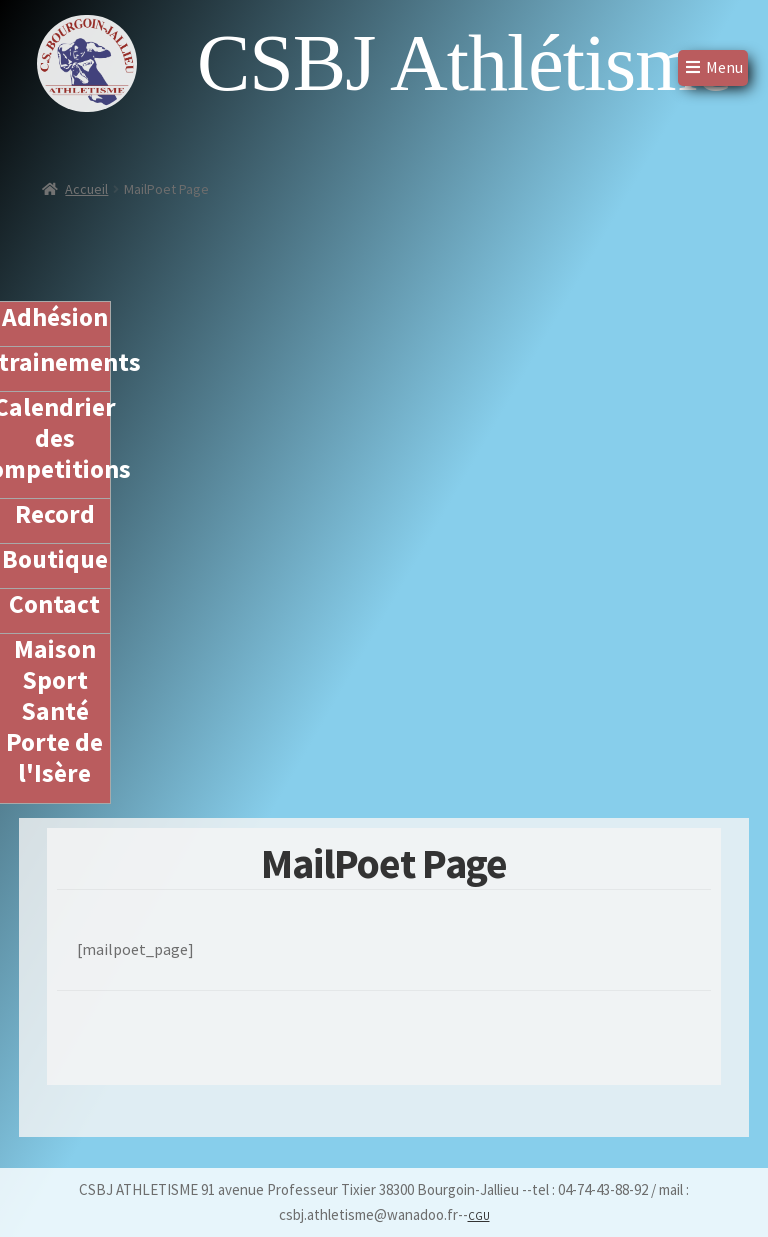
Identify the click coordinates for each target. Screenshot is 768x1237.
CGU (479, 1216)
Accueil (86, 189)
